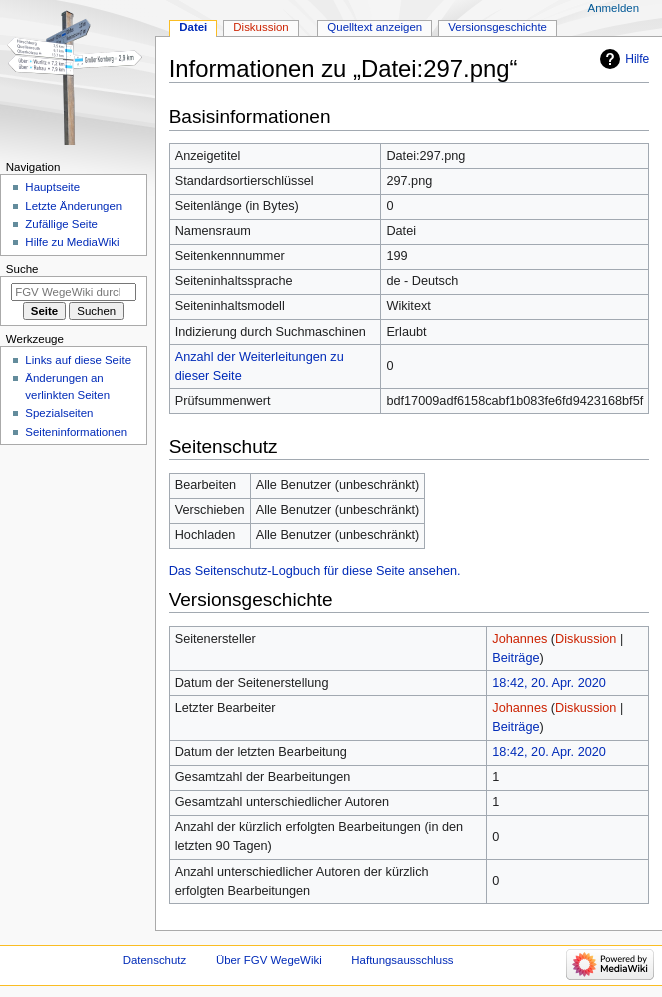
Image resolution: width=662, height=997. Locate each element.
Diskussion (585, 639)
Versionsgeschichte (497, 27)
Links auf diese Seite (78, 360)
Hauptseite (52, 187)
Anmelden (614, 8)
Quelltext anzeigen (374, 27)
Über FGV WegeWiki (269, 960)
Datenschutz (155, 960)
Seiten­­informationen (76, 432)
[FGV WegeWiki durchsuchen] (73, 292)
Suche (22, 269)
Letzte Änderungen (73, 206)
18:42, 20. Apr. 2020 (549, 683)
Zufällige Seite (61, 224)
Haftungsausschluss (402, 960)
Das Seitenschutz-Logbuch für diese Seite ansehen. (315, 571)
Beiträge (515, 658)
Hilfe (637, 59)
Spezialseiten (59, 413)
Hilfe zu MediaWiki (72, 242)
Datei (193, 27)
